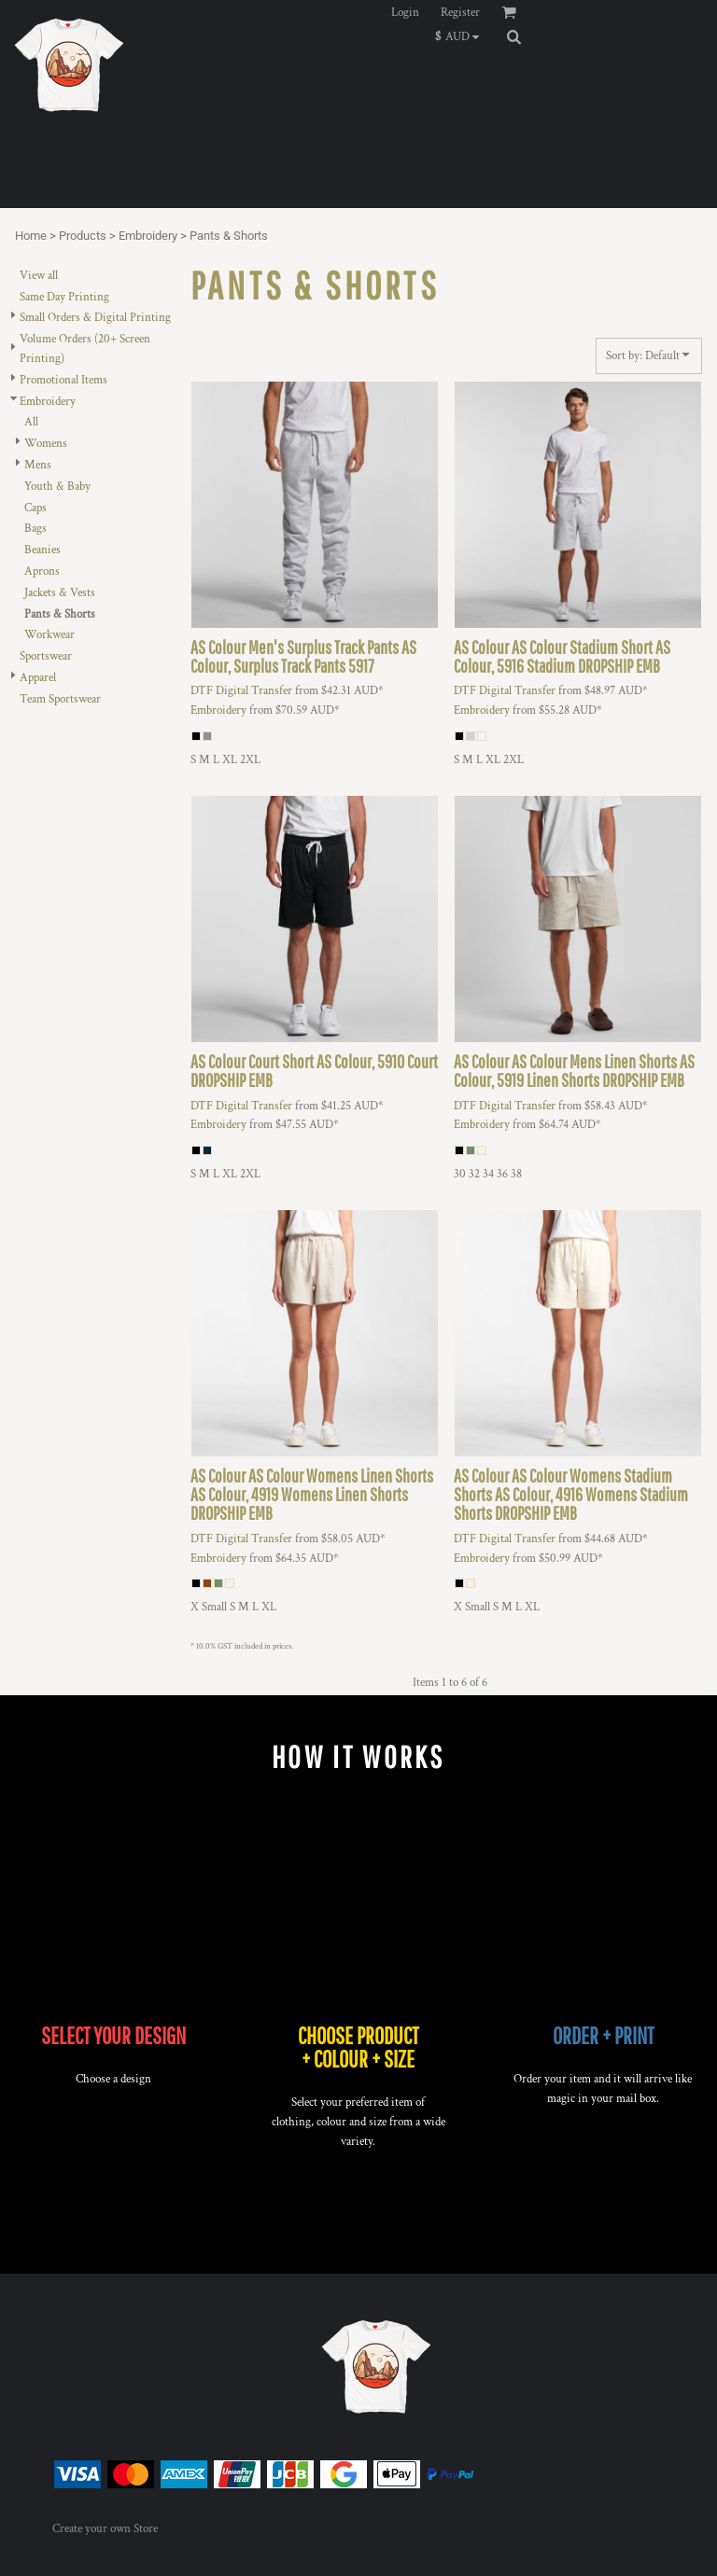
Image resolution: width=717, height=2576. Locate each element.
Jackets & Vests (59, 593)
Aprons (42, 571)
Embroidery (148, 236)
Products (82, 236)
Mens (37, 465)
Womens (45, 444)
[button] (461, 36)
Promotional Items (63, 380)
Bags (35, 528)
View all (39, 276)
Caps (35, 508)
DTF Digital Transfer (241, 691)
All (31, 422)
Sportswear (46, 656)
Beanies (42, 550)
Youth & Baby (57, 486)
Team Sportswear (60, 699)
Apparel (38, 678)
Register (460, 13)
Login (405, 13)
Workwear (49, 635)
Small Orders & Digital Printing (95, 318)
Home (31, 236)
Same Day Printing (64, 297)
